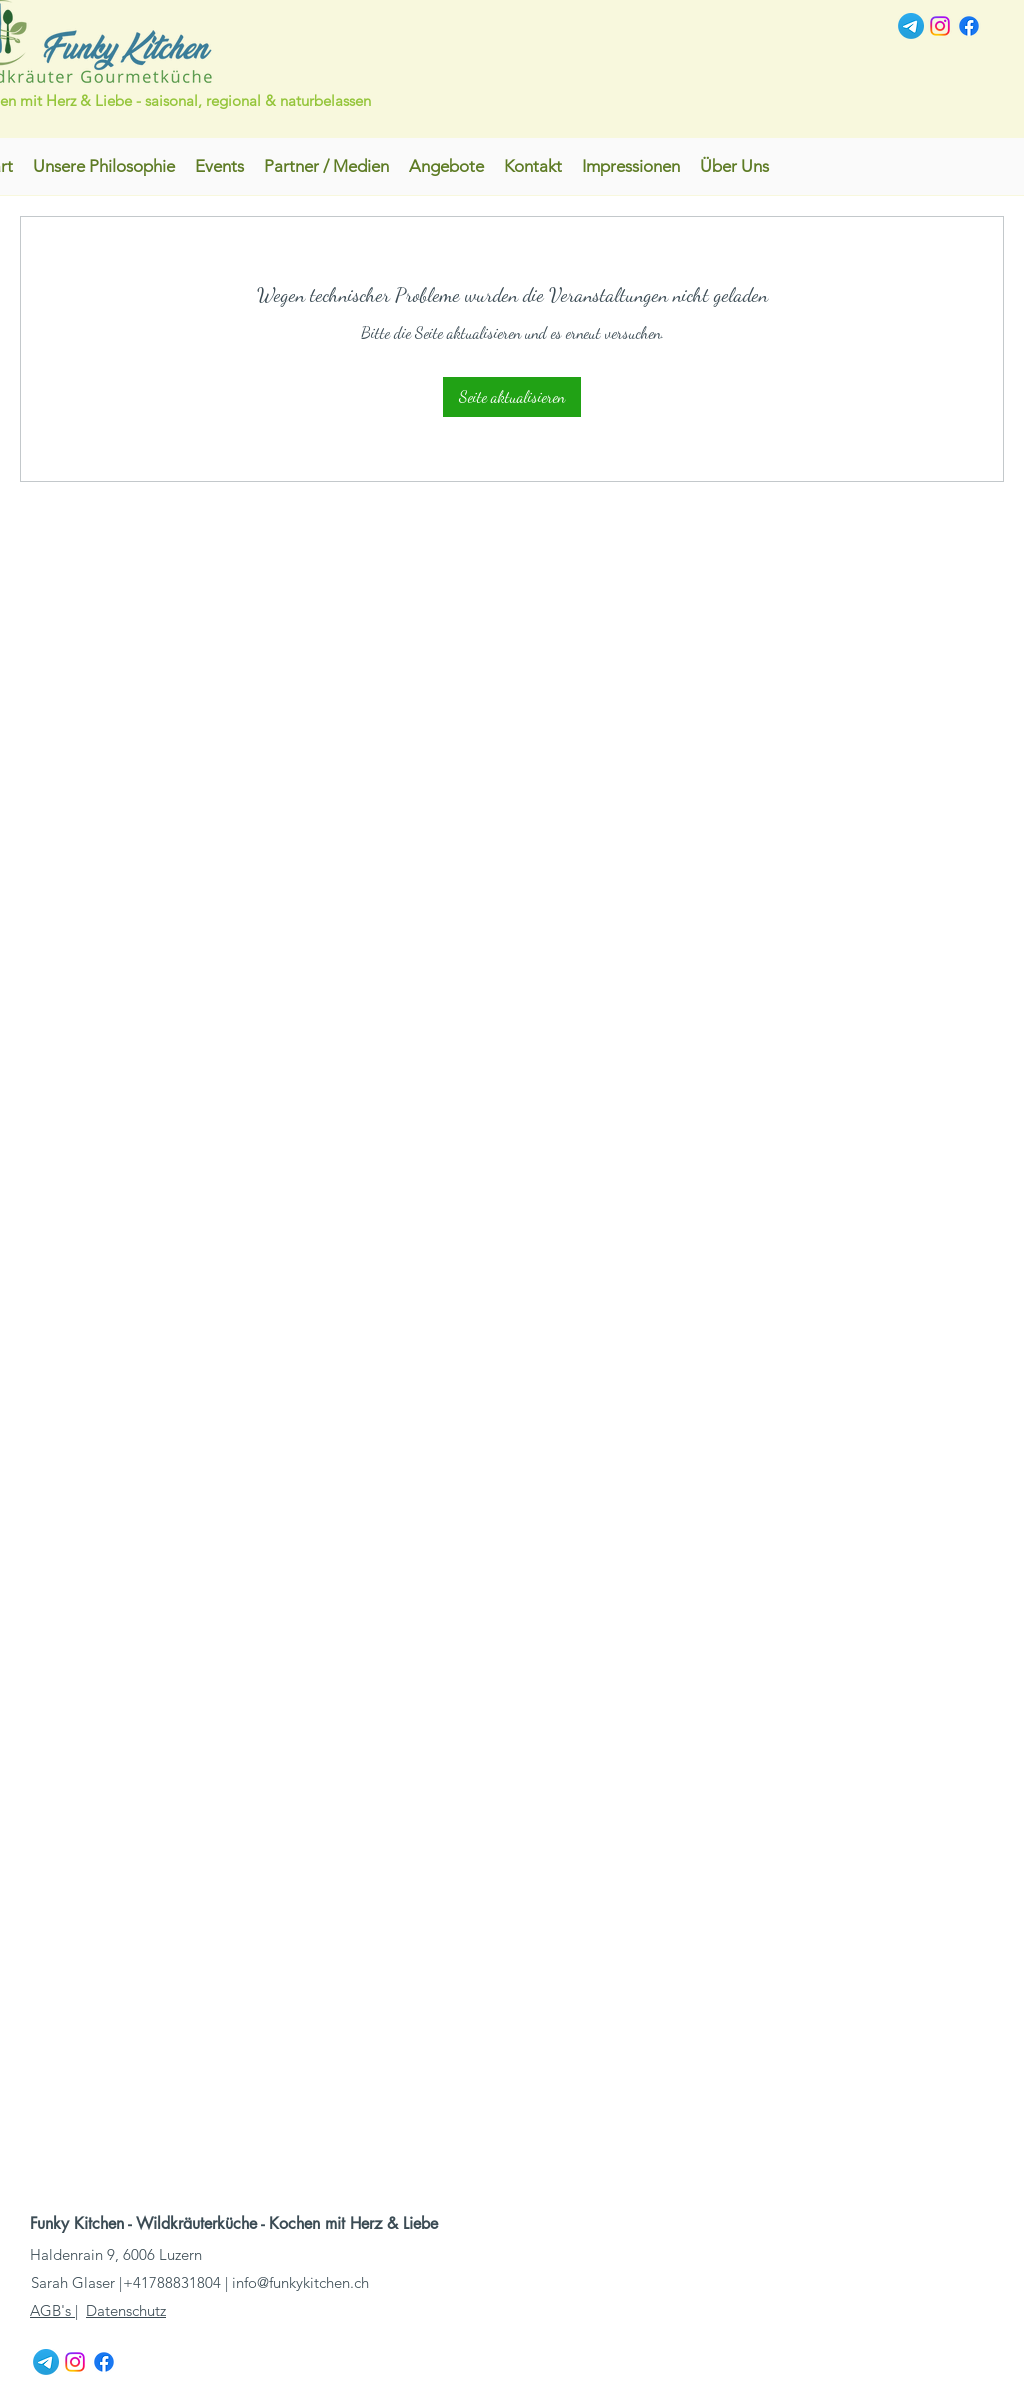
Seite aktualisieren (512, 396)
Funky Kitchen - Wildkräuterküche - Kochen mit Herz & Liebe (236, 2223)
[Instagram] (940, 26)
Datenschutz (126, 2310)
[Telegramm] (911, 26)
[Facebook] (969, 26)
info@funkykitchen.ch (300, 2282)
